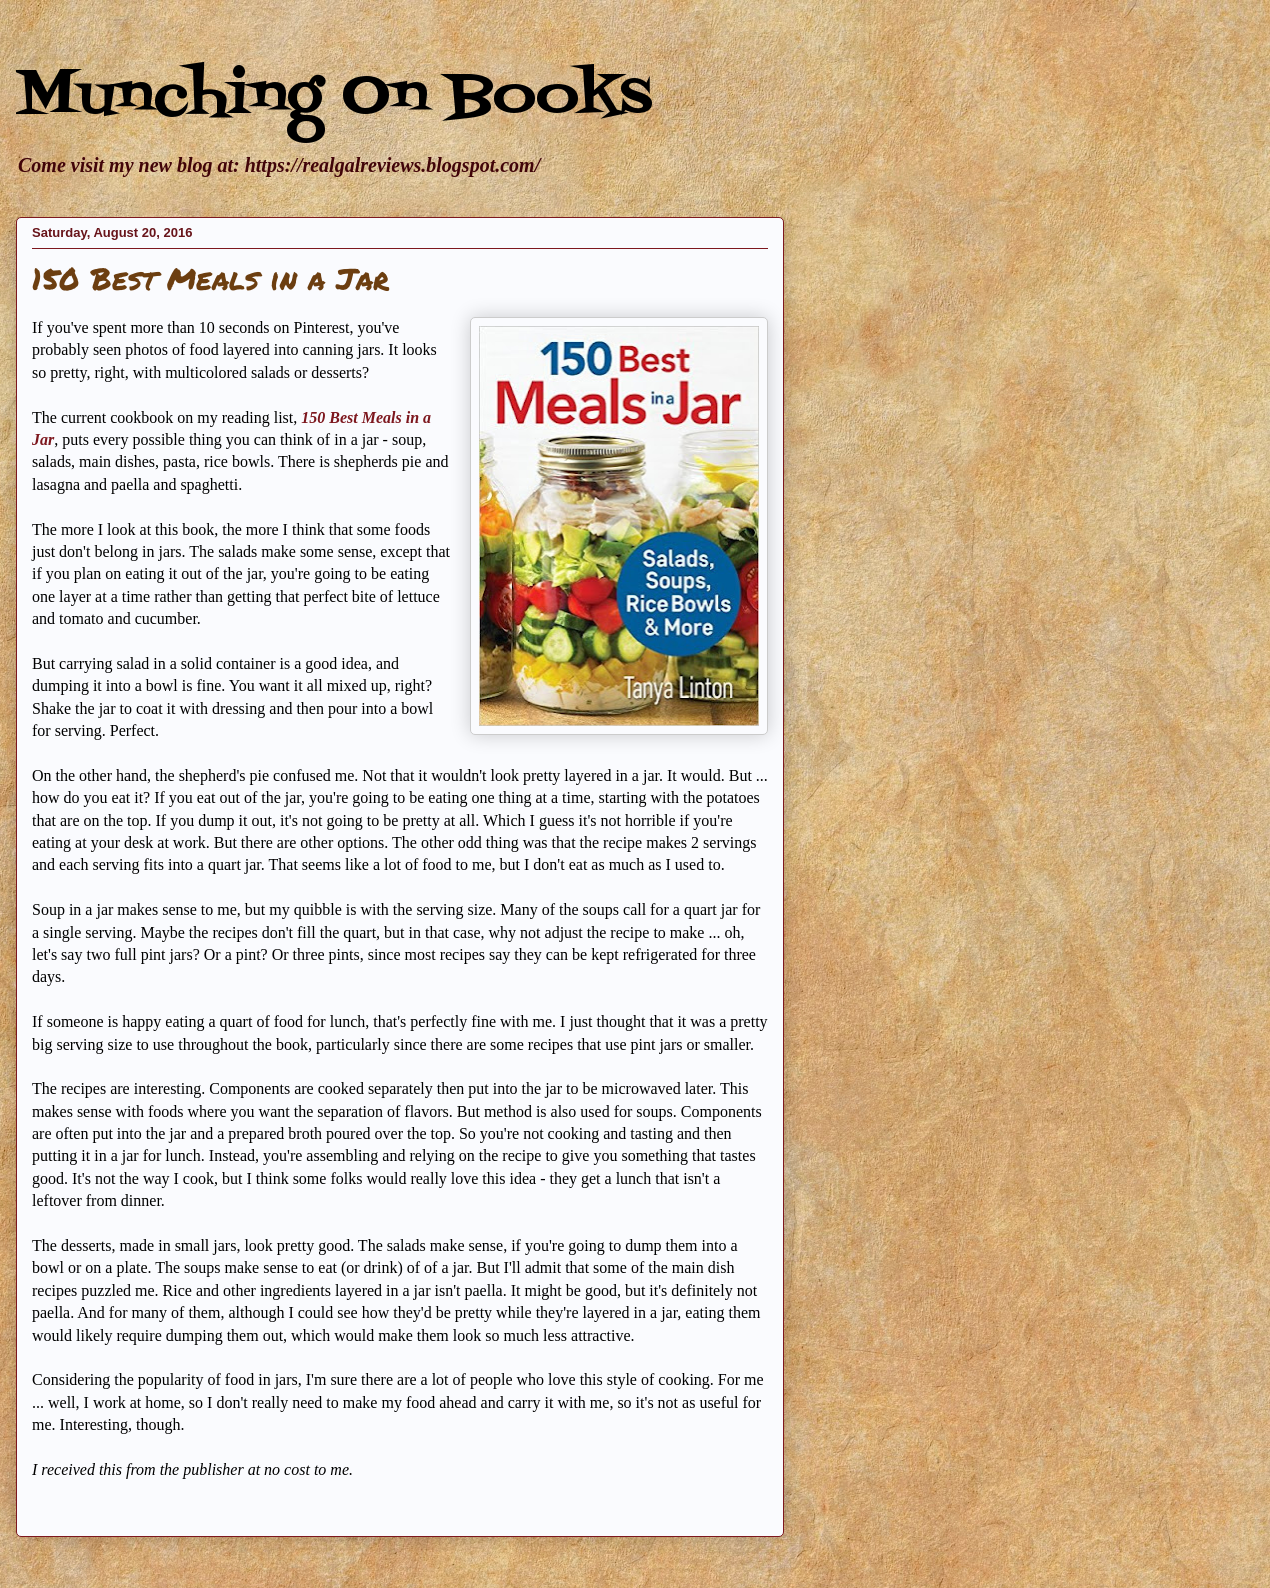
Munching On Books (334, 97)
